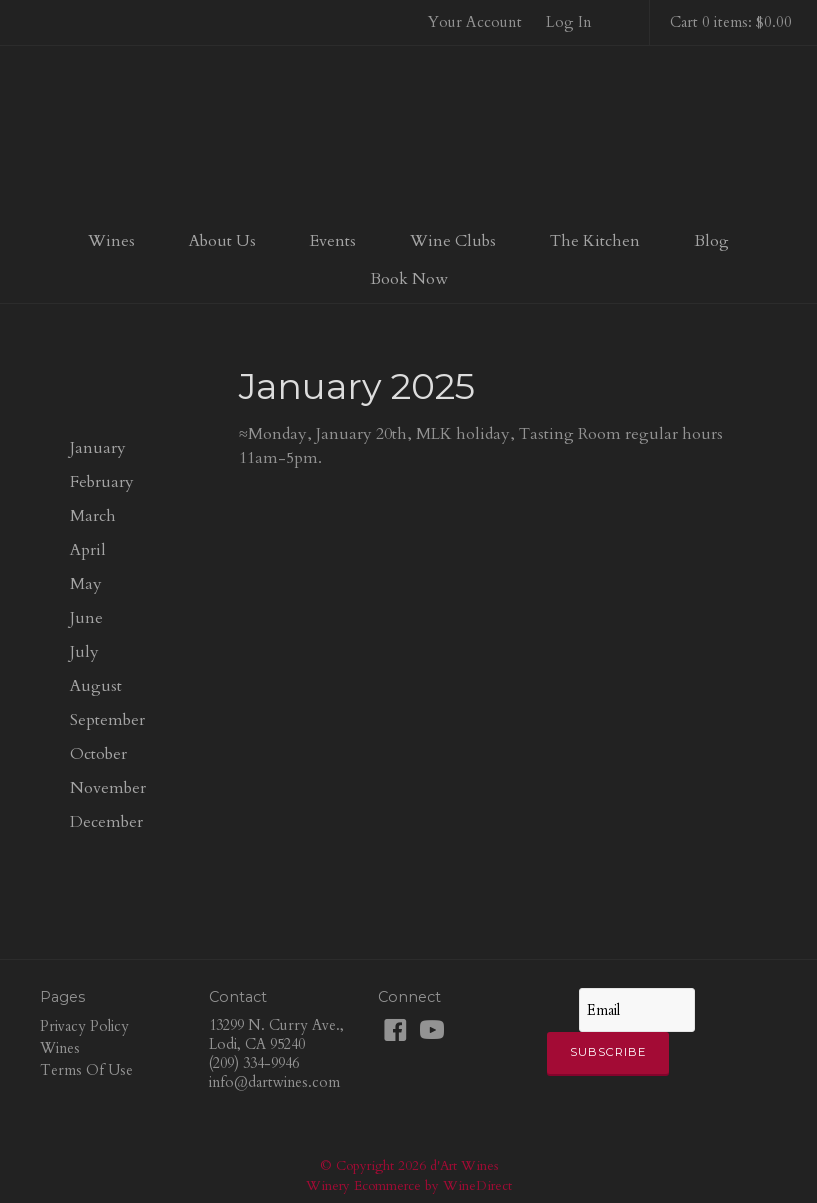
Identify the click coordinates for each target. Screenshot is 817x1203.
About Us (222, 241)
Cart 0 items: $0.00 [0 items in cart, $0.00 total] (731, 22)
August (96, 686)
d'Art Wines (409, 134)
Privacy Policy (84, 1026)
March (93, 516)
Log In (569, 22)
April (88, 550)
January (98, 448)
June (86, 618)
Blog (711, 241)
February (102, 482)
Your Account (475, 22)
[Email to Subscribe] (637, 1010)
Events (333, 241)
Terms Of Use (86, 1070)
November (108, 788)
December (106, 822)
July (84, 652)
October (98, 754)
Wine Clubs (453, 241)
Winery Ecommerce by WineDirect (409, 1186)
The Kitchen (595, 241)
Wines (111, 241)
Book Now (409, 279)
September (107, 720)
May (86, 584)
